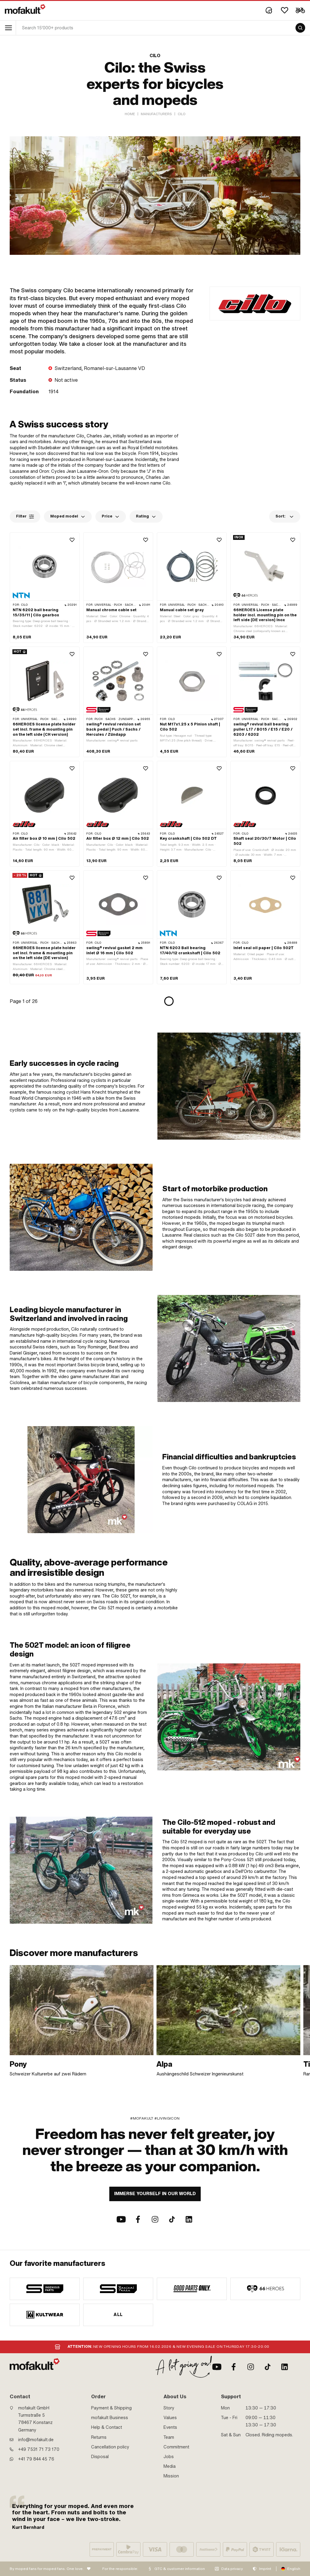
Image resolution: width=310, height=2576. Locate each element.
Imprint (265, 2568)
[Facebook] (138, 2219)
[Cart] (300, 10)
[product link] (44, 588)
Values (170, 2418)
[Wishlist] (284, 10)
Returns (99, 2437)
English (293, 2568)
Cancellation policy (110, 2447)
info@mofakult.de (36, 2440)
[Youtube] (121, 2219)
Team (168, 2437)
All (118, 2315)
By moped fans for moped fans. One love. (47, 2568)
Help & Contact (106, 2427)
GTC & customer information (179, 2568)
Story (168, 2408)
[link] (81, 2021)
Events (170, 2427)
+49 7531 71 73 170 (38, 2449)
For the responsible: (120, 2568)
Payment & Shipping (111, 2408)
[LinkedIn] (189, 2219)
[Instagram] (155, 2219)
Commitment (176, 2447)
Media (169, 2466)
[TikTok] (172, 2219)
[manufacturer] (45, 2289)
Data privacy (232, 2568)
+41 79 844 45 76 (36, 2459)
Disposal (100, 2457)
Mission (171, 2476)
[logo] (25, 9)
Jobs (168, 2457)
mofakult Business (109, 2418)
